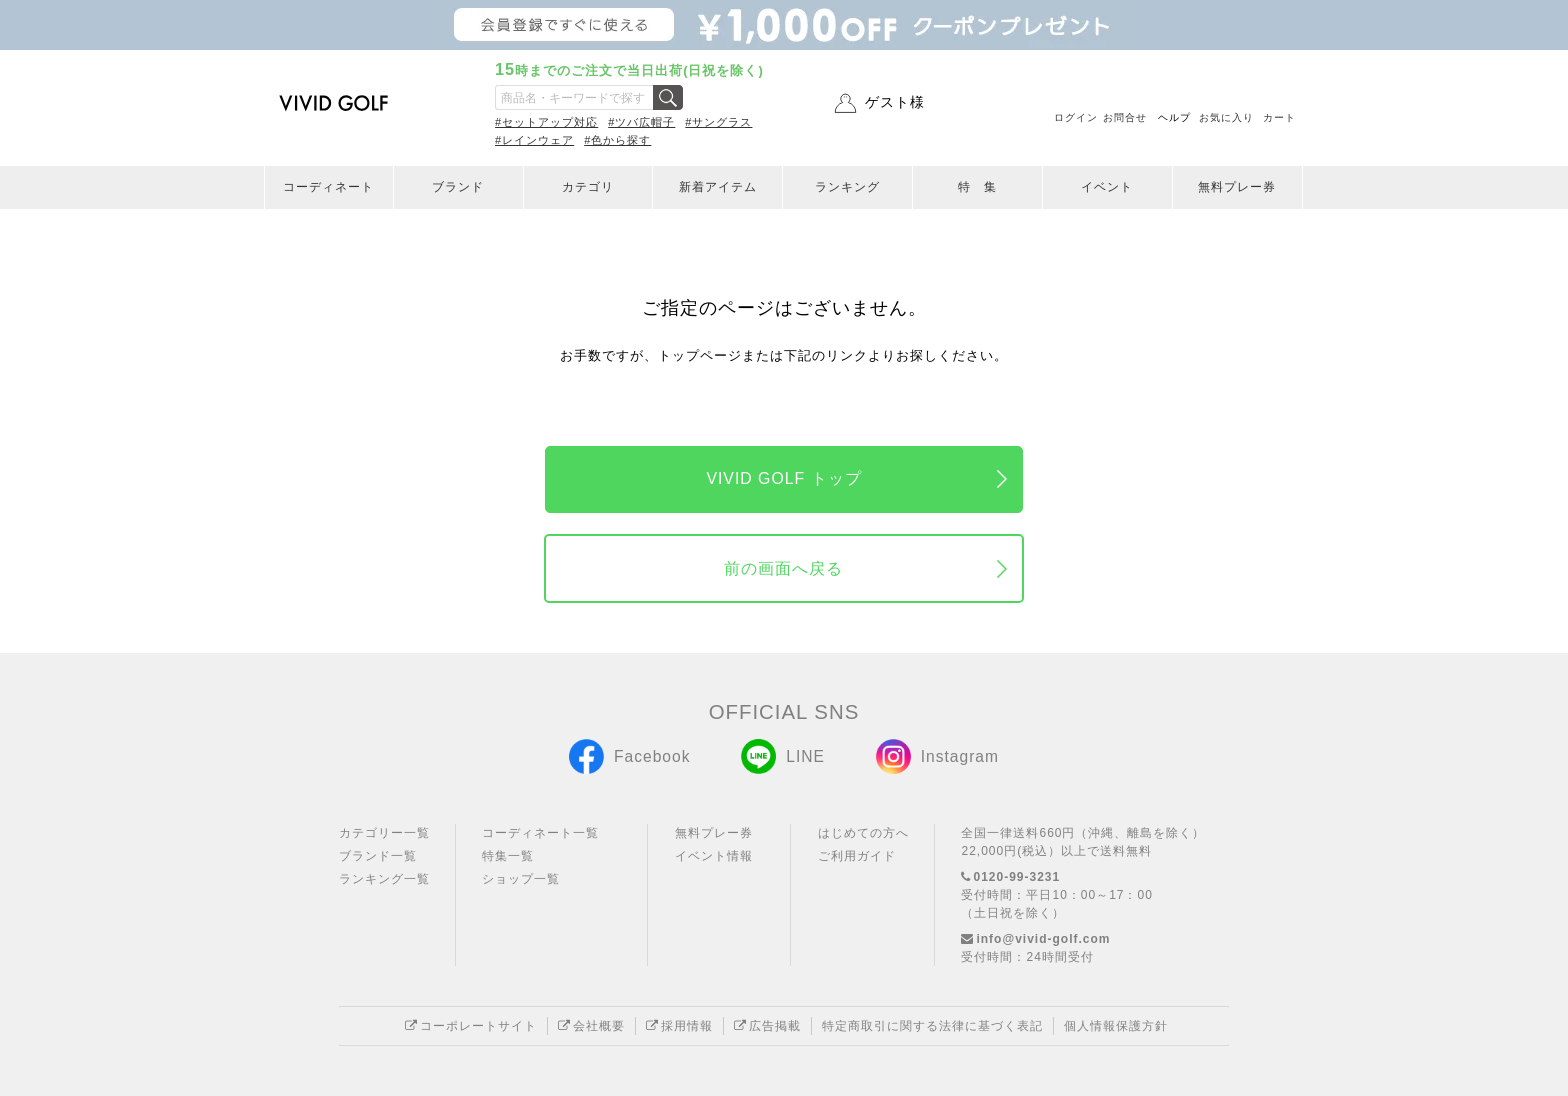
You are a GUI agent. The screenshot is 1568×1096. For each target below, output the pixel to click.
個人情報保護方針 (1116, 1026)
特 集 (977, 187)
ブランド (458, 187)
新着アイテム (718, 187)
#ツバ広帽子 (641, 122)
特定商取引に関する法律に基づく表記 (932, 1026)
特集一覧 (508, 856)
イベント (1107, 187)
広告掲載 (767, 1026)
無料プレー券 (1237, 187)
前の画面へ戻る (783, 568)
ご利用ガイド (857, 856)
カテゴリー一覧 (384, 833)
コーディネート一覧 (540, 833)
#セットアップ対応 (546, 122)
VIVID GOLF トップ (783, 478)
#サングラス (718, 122)
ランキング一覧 (384, 879)
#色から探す (617, 140)
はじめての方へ (863, 833)
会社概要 (591, 1026)
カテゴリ (588, 187)
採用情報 (679, 1026)
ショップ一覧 (521, 879)
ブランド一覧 (378, 856)
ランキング (847, 187)
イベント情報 (714, 856)
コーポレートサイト (471, 1026)
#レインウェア (534, 140)
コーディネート (328, 187)
